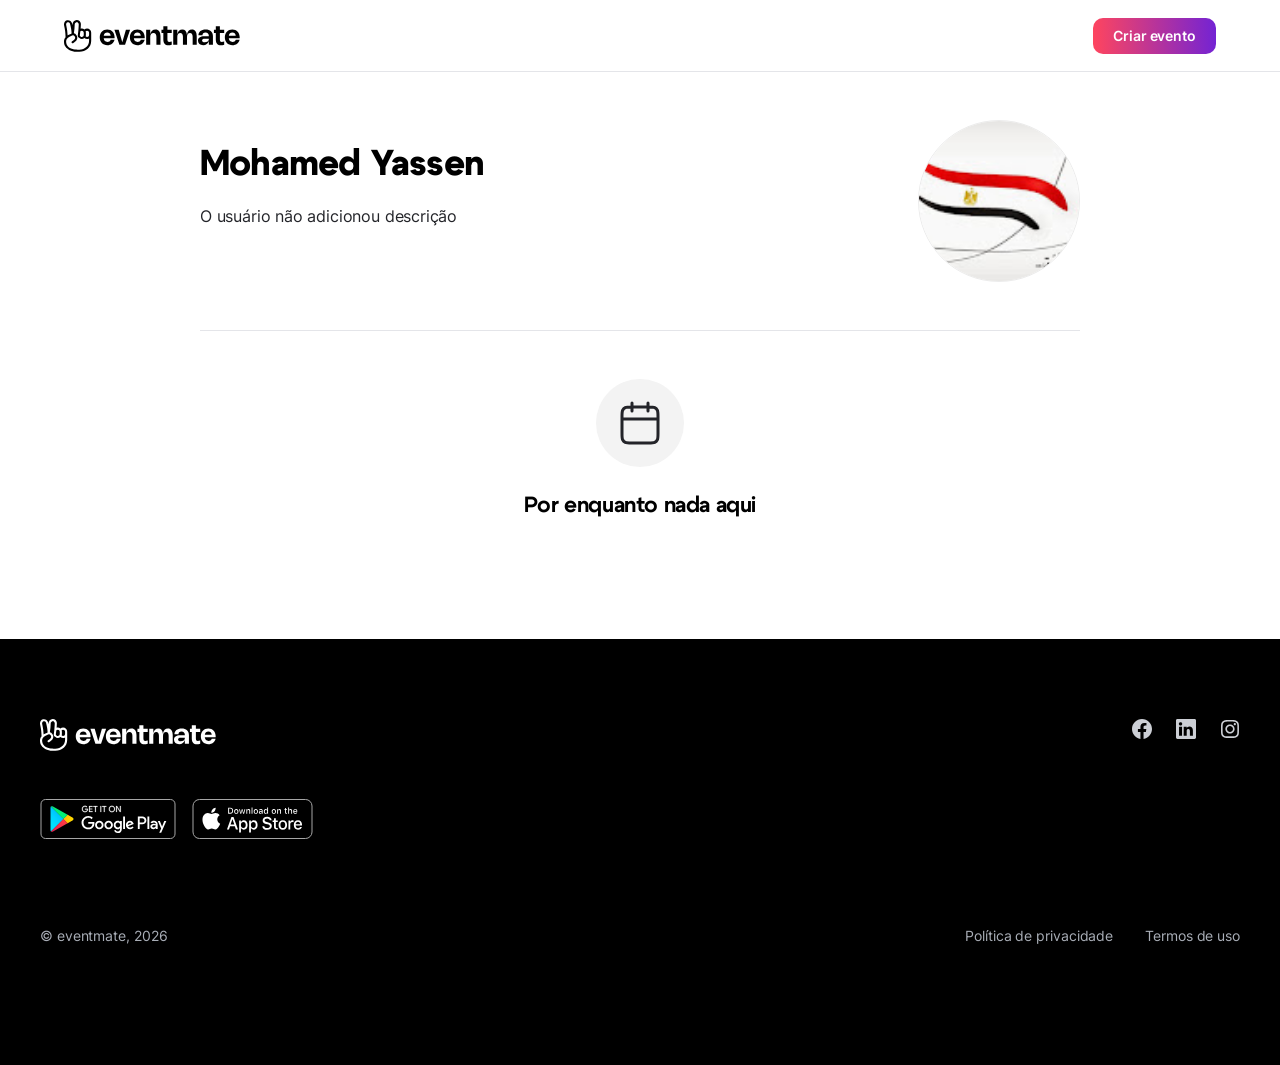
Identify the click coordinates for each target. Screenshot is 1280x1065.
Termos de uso (1192, 935)
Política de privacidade (1039, 935)
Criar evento (1154, 35)
